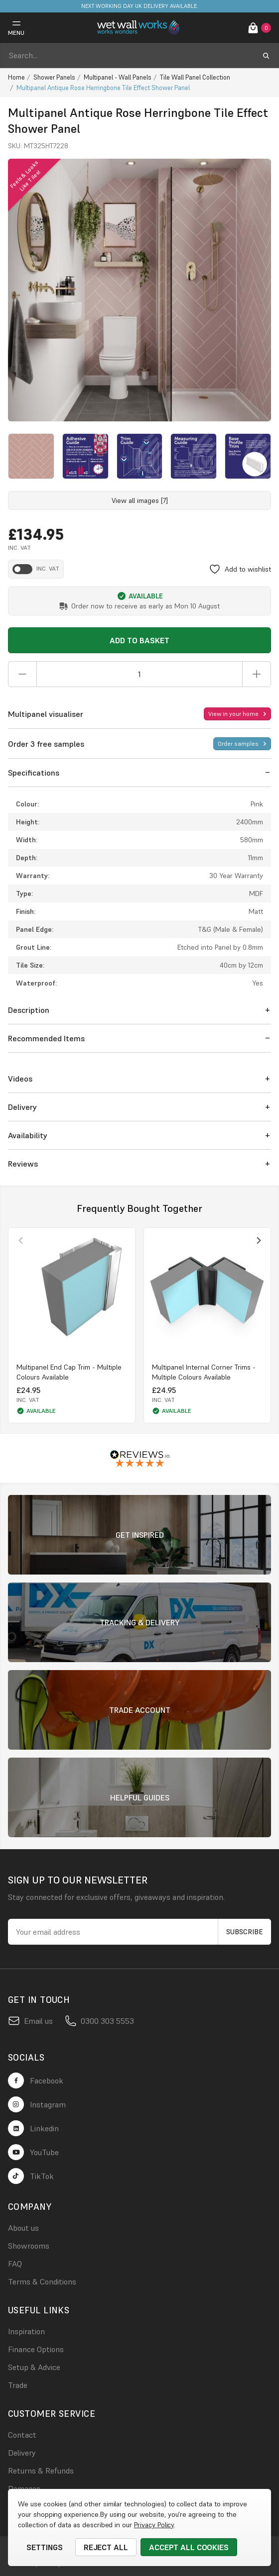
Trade (17, 2385)
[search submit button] (266, 56)
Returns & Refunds (41, 2471)
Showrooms (28, 2246)
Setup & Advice (34, 2367)
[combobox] (130, 56)
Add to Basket (139, 640)
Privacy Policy (154, 2524)
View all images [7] (140, 500)
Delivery (22, 2453)
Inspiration (26, 2331)
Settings (44, 2547)
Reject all (106, 2547)
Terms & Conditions (42, 2281)
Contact (22, 2435)
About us (23, 2228)
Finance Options (36, 2349)
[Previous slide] (21, 1240)
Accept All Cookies (189, 2547)
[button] (139, 773)
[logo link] (139, 27)
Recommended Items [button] (46, 1038)
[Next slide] (258, 1240)
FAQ (15, 2264)
